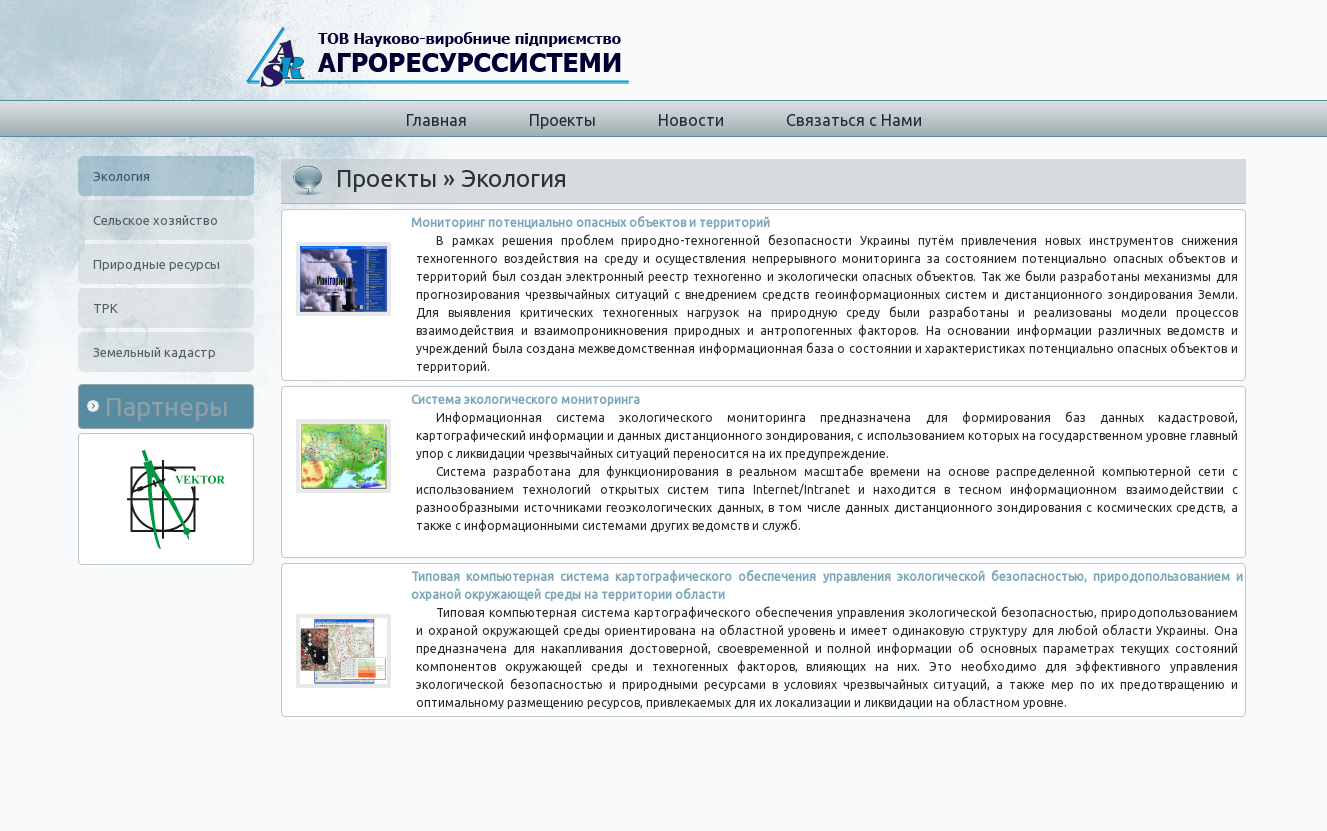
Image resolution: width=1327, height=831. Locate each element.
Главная (436, 120)
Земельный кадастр (154, 352)
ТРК (105, 308)
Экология (121, 176)
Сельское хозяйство (155, 220)
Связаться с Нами (854, 120)
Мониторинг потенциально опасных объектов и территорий (590, 222)
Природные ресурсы (156, 264)
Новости (691, 120)
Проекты (562, 120)
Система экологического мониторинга (525, 399)
